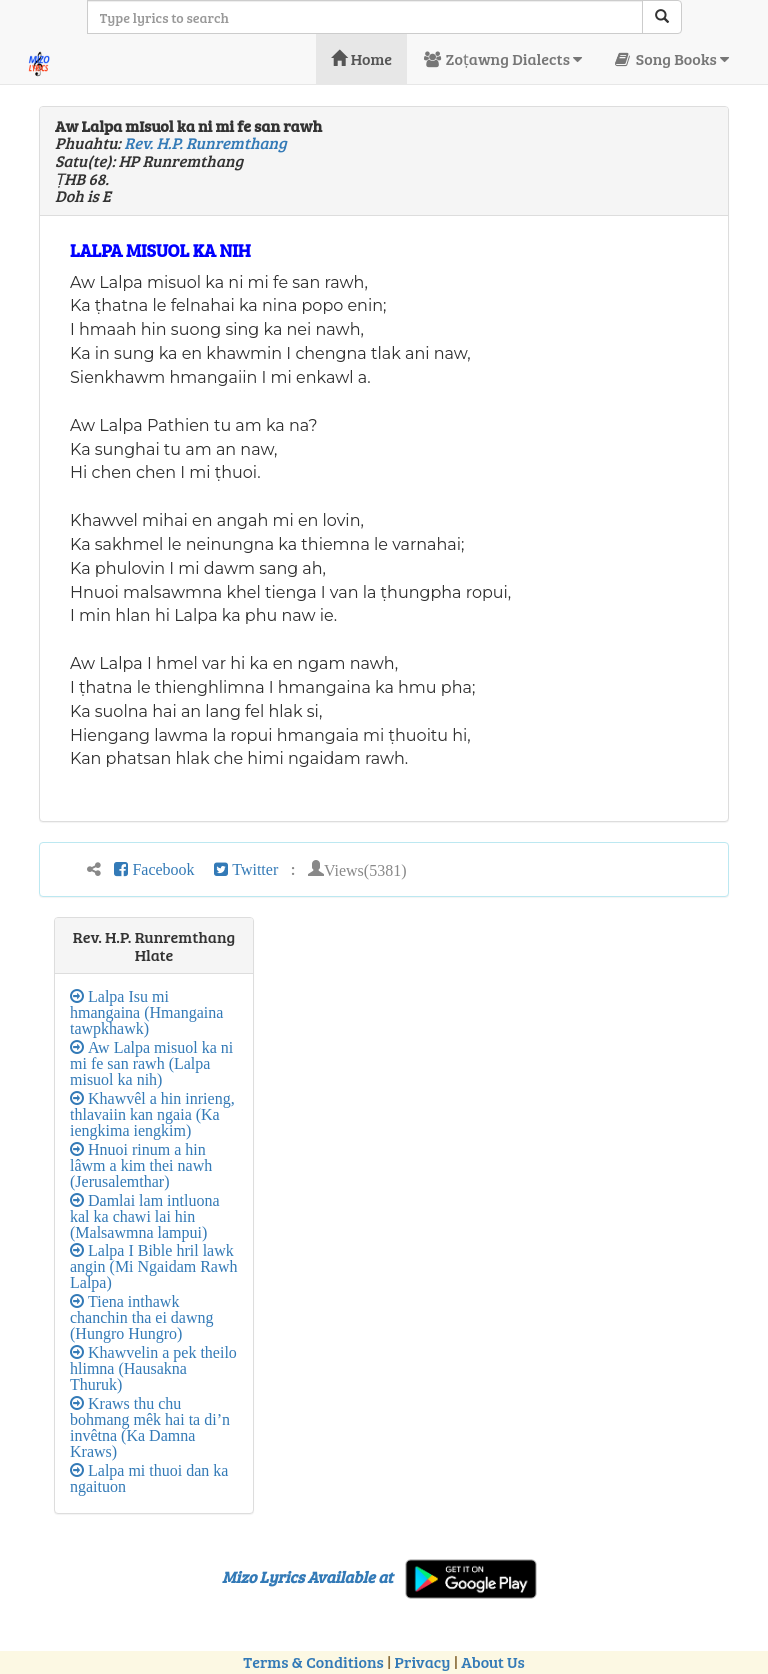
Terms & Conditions (313, 1661)
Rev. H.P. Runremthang (205, 142)
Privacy (423, 1661)
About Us (492, 1661)
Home (361, 58)
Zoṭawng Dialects (502, 58)
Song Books (670, 58)
